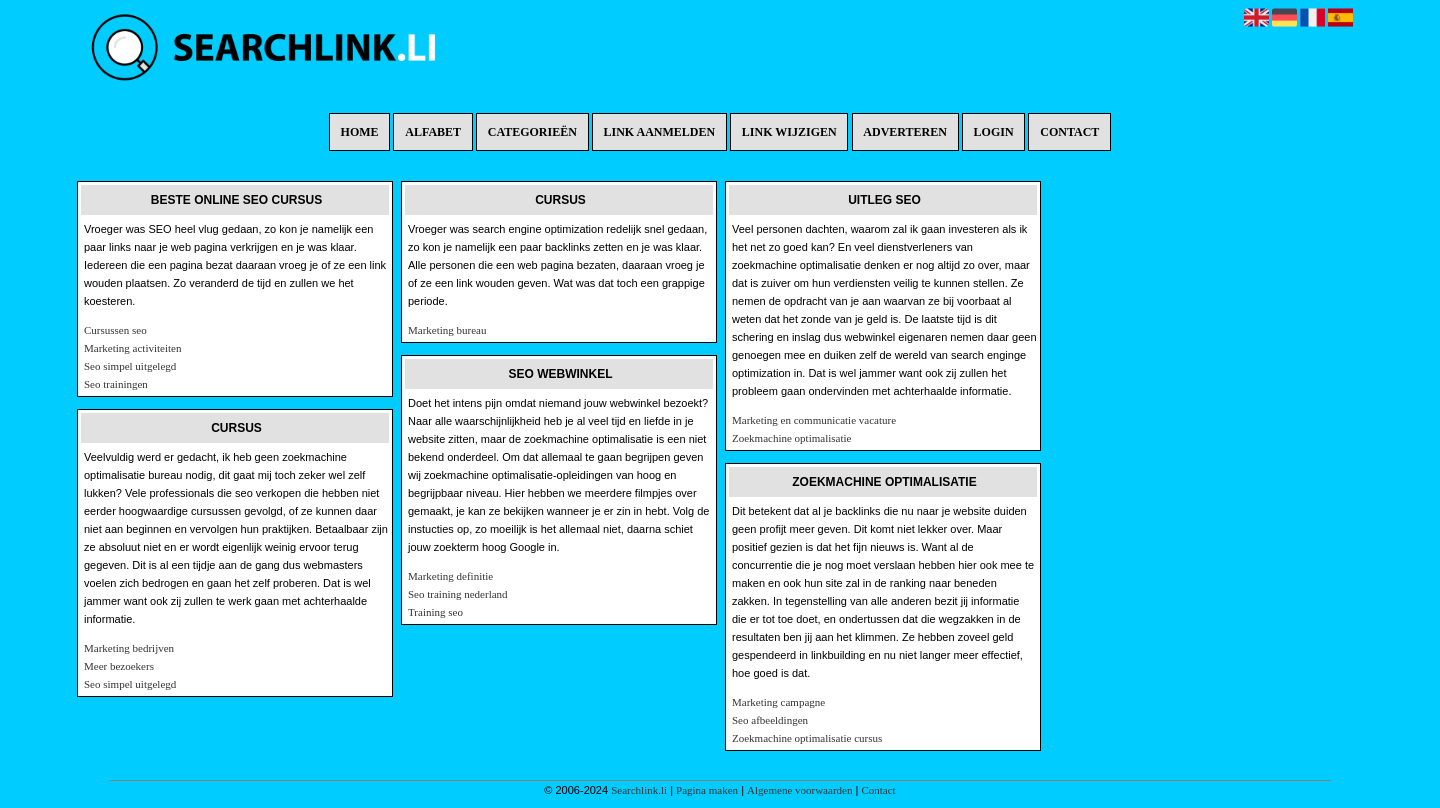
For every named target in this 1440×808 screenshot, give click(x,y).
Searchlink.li (639, 790)
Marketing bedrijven (129, 648)
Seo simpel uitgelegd (130, 366)
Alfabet (433, 132)
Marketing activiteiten (132, 348)
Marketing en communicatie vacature (814, 420)
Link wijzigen (789, 132)
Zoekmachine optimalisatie (791, 438)
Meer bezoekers (119, 666)
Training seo (435, 612)
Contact (1069, 132)
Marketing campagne (778, 702)
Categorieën (532, 132)
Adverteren (905, 132)
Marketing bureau (447, 330)
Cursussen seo (115, 330)
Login (994, 132)
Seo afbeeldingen (770, 720)
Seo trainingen (116, 384)
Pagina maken (707, 790)
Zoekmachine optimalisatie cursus (807, 738)
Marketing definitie (450, 576)
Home (360, 132)
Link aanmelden (660, 132)
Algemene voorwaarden (799, 790)
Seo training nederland (458, 594)
